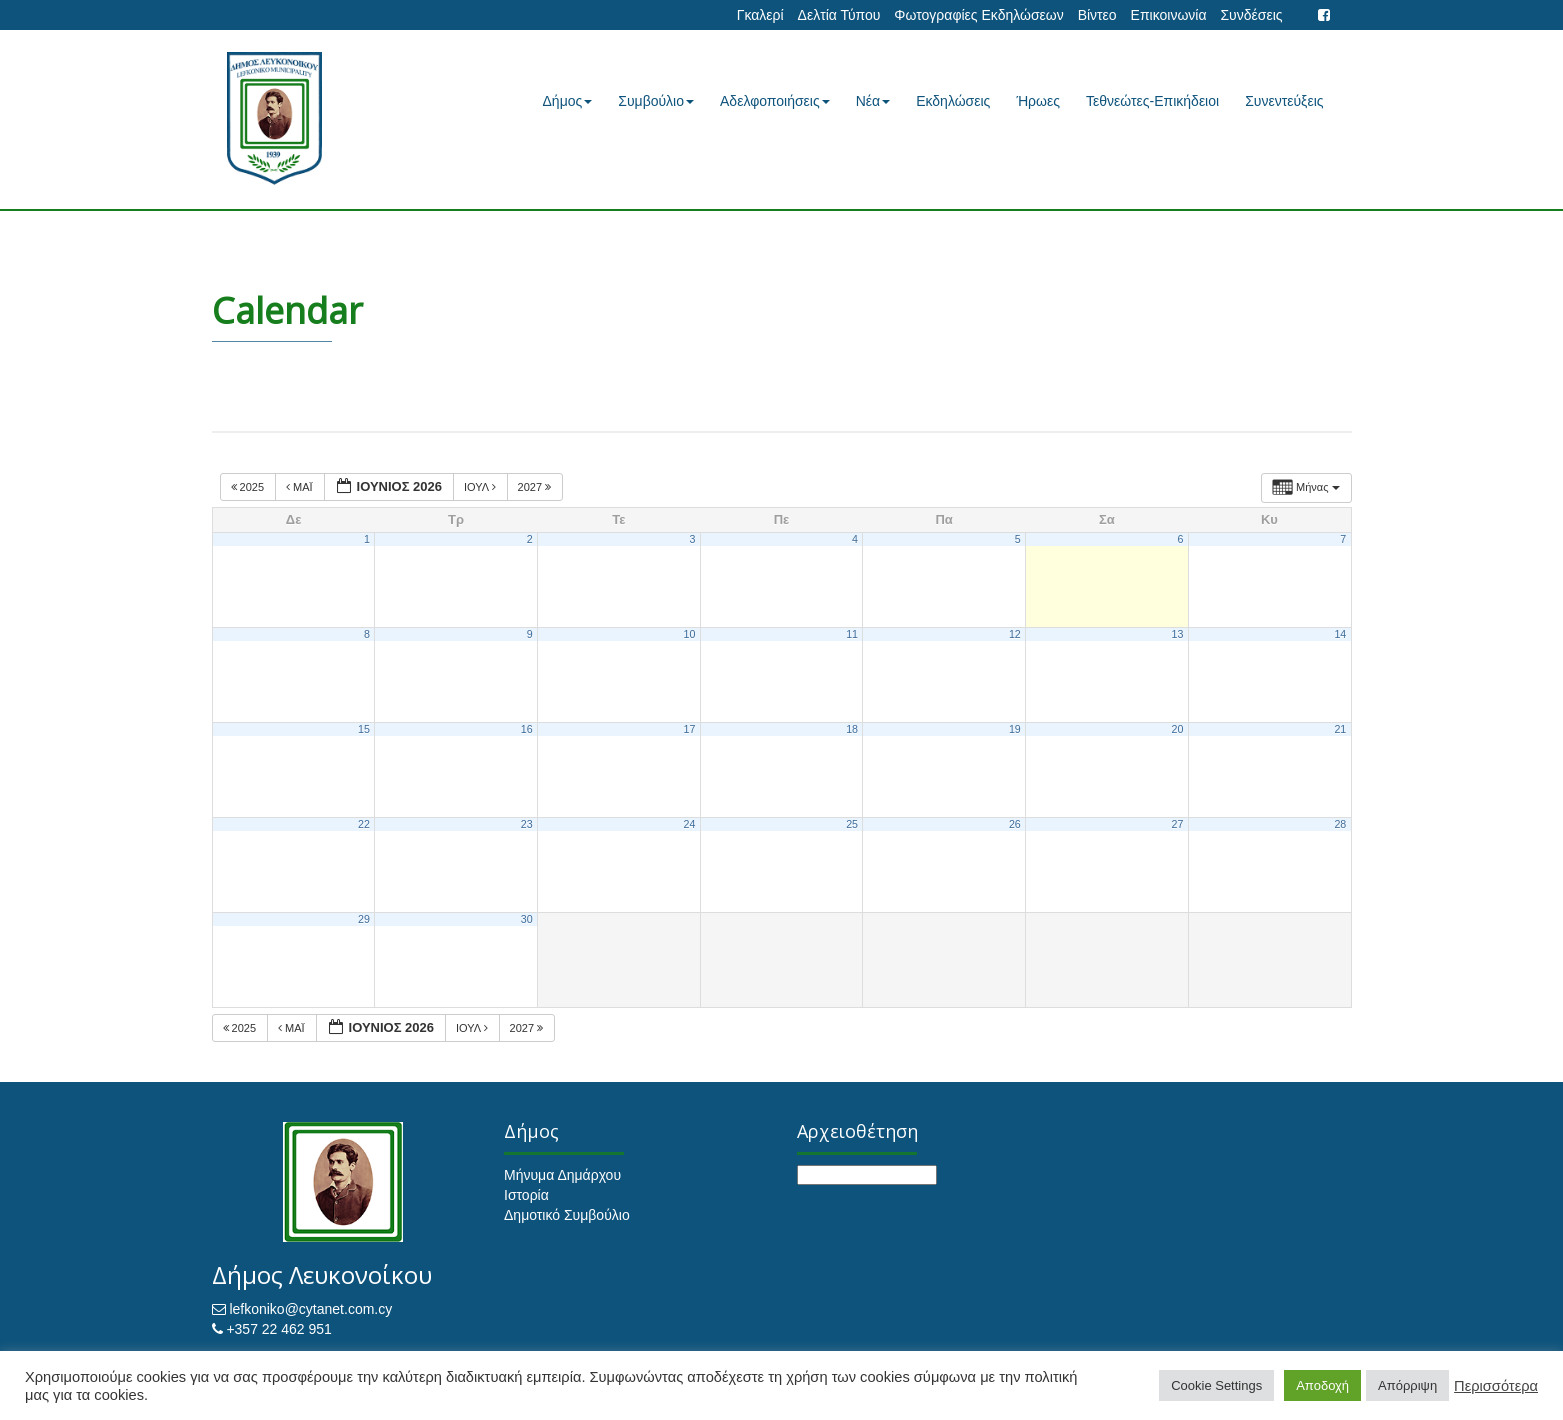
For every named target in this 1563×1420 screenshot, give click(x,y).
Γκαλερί (760, 15)
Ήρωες (1038, 101)
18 (852, 729)
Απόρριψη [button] (1407, 1385)
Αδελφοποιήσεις (775, 101)
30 (527, 919)
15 (364, 729)
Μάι (301, 487)
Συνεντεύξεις (1284, 101)
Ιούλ (481, 487)
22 (364, 824)
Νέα (873, 101)
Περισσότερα (1496, 1386)
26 (1015, 824)
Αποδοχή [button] (1322, 1385)
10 (689, 634)
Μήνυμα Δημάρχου (562, 1175)
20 (1178, 729)
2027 (536, 487)
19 (1015, 729)
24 (689, 824)
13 (1178, 634)
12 (1015, 634)
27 (1178, 824)
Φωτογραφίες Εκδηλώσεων (978, 15)
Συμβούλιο (656, 101)
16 (527, 729)
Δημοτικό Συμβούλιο (567, 1215)
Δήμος (568, 101)
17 (689, 729)
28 (1340, 824)
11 (852, 634)
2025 (249, 487)
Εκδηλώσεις (953, 101)
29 (364, 919)
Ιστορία (526, 1195)
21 (1340, 729)
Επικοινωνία (1169, 15)
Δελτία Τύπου (839, 15)
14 (1340, 634)
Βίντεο (1097, 15)
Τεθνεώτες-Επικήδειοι (1152, 101)
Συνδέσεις (1251, 15)
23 (527, 824)
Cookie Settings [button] (1216, 1385)
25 (852, 824)
